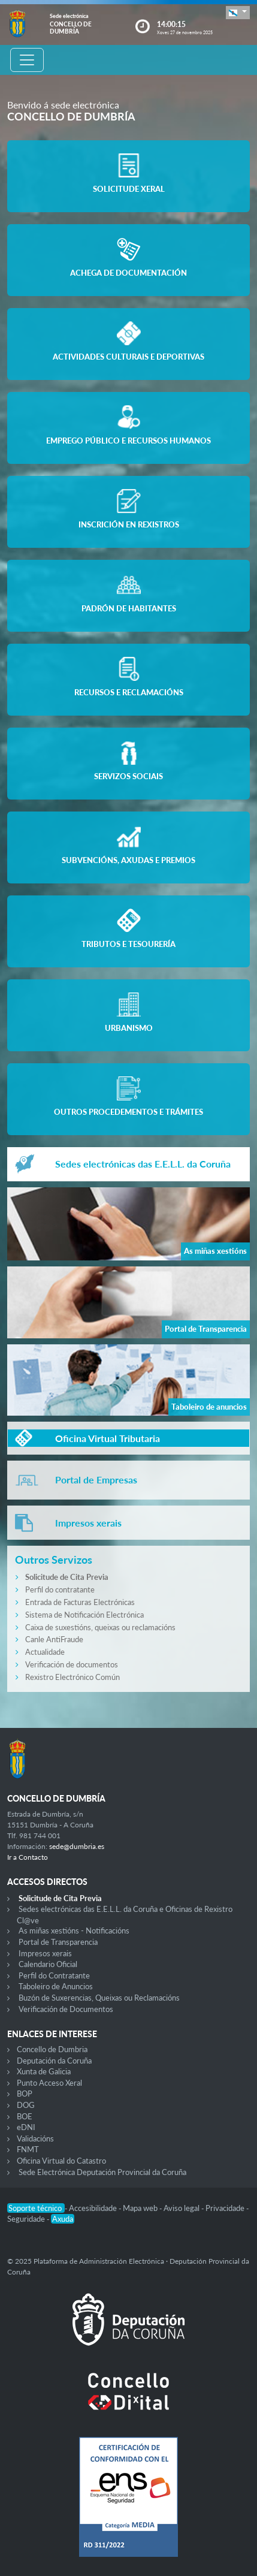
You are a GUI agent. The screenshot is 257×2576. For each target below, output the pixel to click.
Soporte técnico (36, 2208)
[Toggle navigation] (27, 60)
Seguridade (27, 2219)
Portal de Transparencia (58, 1942)
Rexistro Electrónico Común (72, 1677)
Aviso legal (182, 2208)
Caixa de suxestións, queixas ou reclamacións (100, 1627)
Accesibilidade (94, 2208)
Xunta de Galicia (44, 2071)
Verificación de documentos (71, 1664)
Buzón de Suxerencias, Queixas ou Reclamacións (99, 1997)
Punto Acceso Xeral (49, 2083)
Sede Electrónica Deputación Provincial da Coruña (102, 2172)
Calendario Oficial (48, 1964)
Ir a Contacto (27, 1857)
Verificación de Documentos (66, 2009)
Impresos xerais (45, 1953)
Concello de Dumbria (52, 2049)
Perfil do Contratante (54, 1975)
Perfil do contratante (60, 1589)
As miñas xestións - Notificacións (74, 1930)
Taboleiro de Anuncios (56, 1986)
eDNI (26, 2127)
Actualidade (45, 1652)
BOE (24, 2116)
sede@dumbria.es (76, 1846)
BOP (24, 2093)
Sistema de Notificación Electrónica (84, 1614)
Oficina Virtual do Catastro (61, 2160)
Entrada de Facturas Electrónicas (80, 1602)
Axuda (62, 2219)
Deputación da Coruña (54, 2060)
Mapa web (141, 2208)
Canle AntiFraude (54, 1639)
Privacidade (225, 2208)
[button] (238, 12)
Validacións (35, 2138)
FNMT (28, 2149)
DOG (26, 2105)
